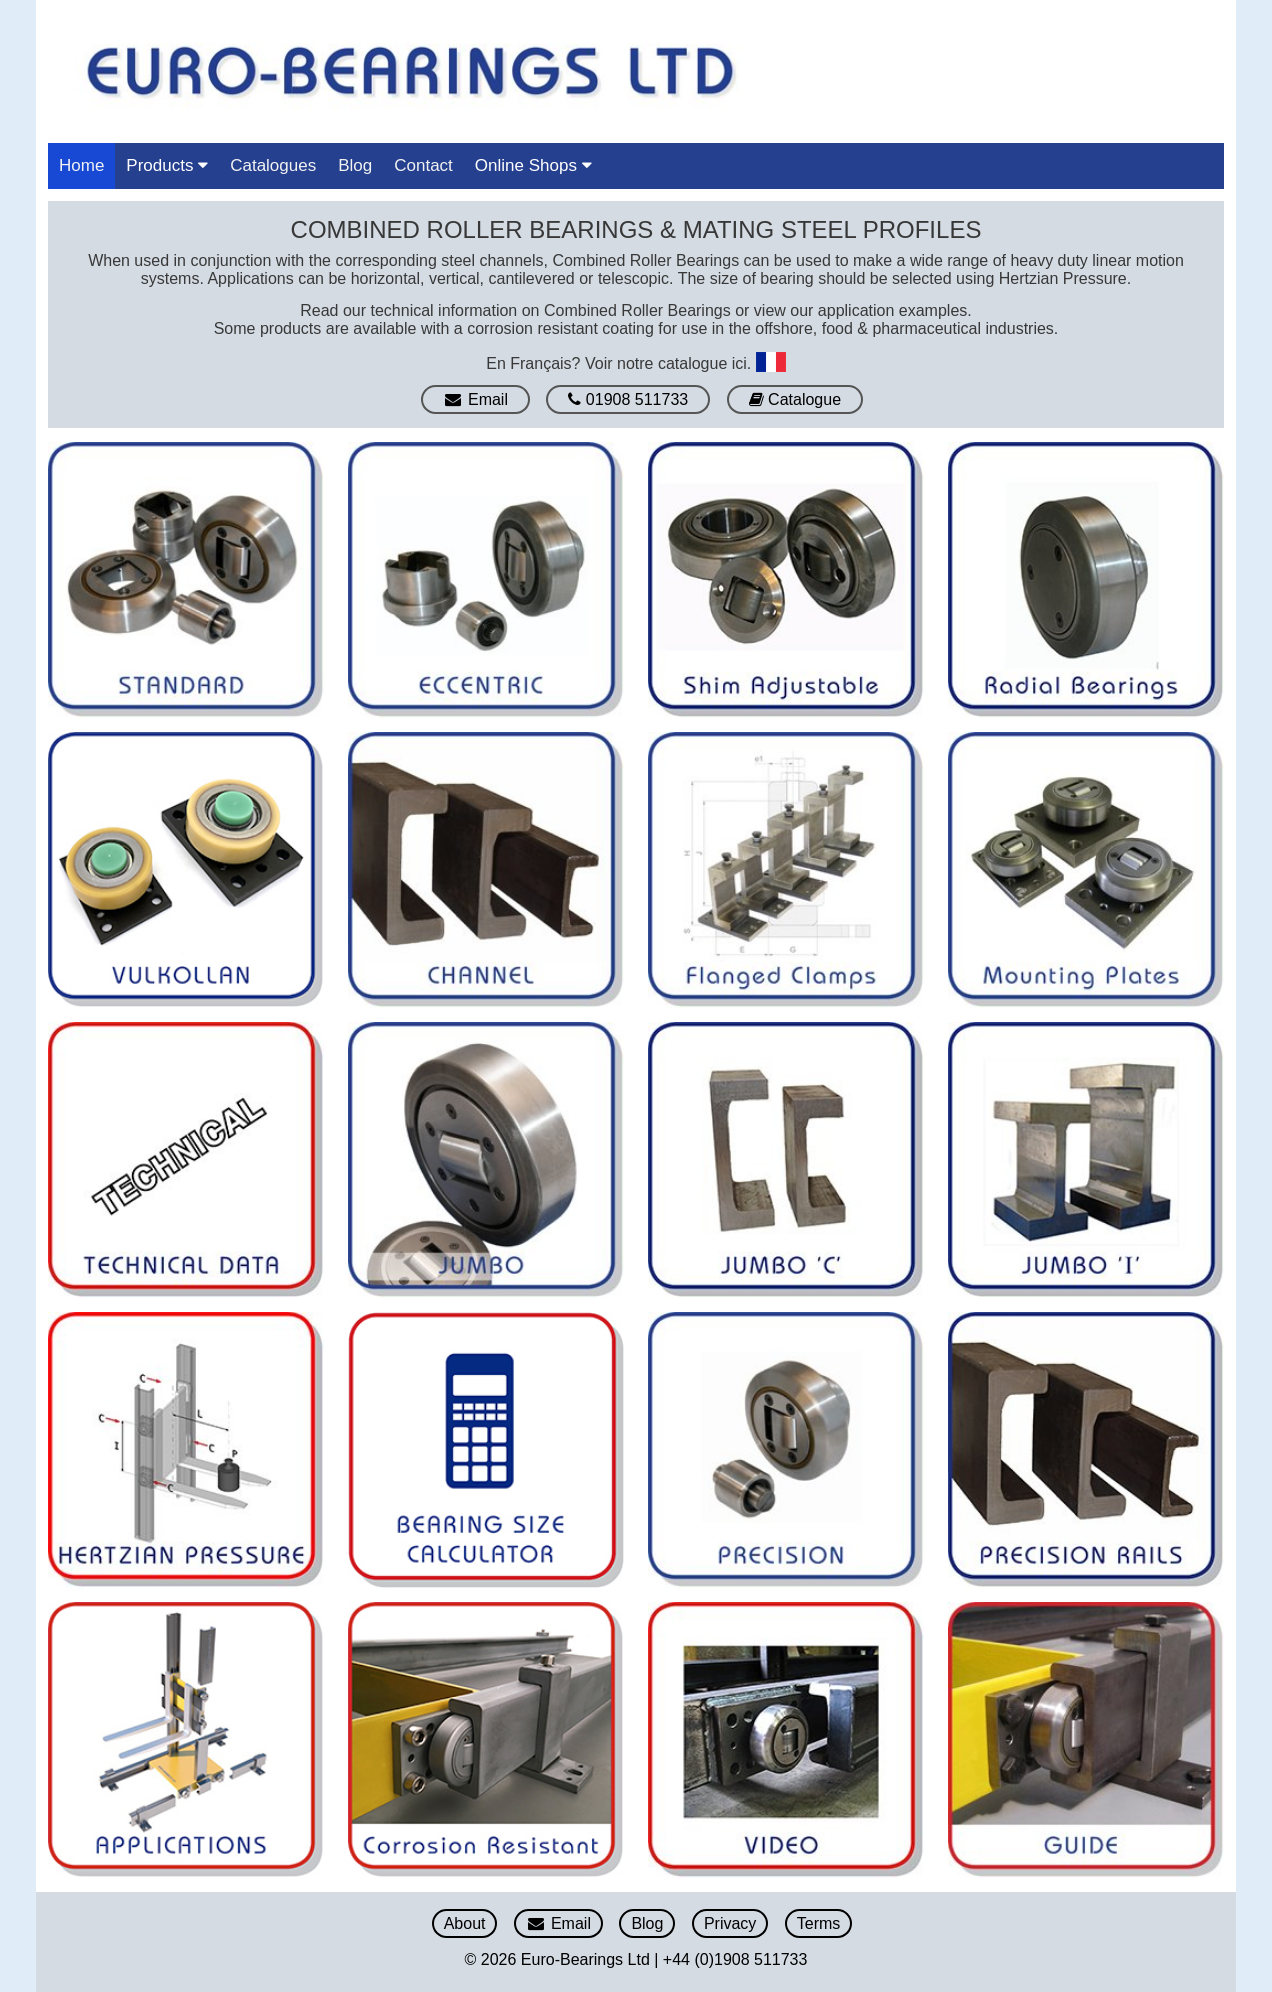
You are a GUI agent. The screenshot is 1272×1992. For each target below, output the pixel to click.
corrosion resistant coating (560, 328)
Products (167, 165)
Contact (423, 165)
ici (739, 362)
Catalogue (795, 399)
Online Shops (533, 165)
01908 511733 (628, 399)
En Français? (533, 362)
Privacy (730, 1923)
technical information (444, 310)
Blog (355, 165)
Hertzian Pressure (1063, 278)
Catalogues (273, 165)
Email (475, 399)
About (465, 1923)
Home (81, 165)
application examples (892, 310)
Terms (819, 1923)
